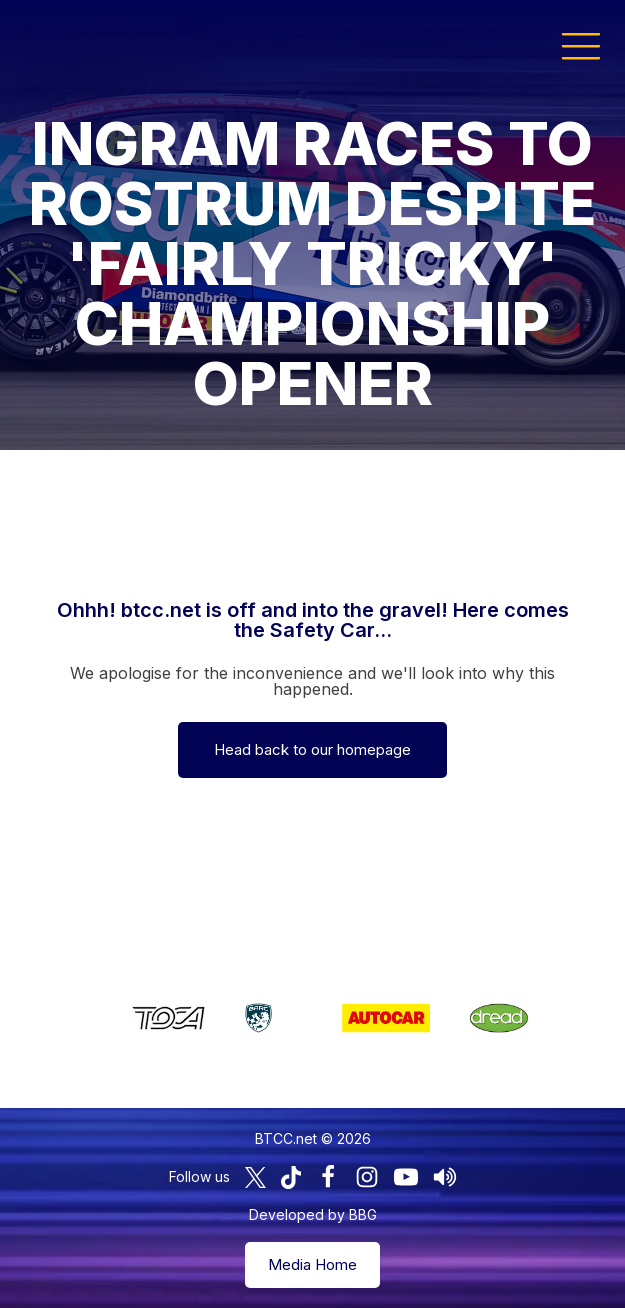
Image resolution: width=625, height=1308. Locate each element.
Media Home (312, 1264)
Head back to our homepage (312, 749)
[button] (581, 45)
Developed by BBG (313, 1214)
